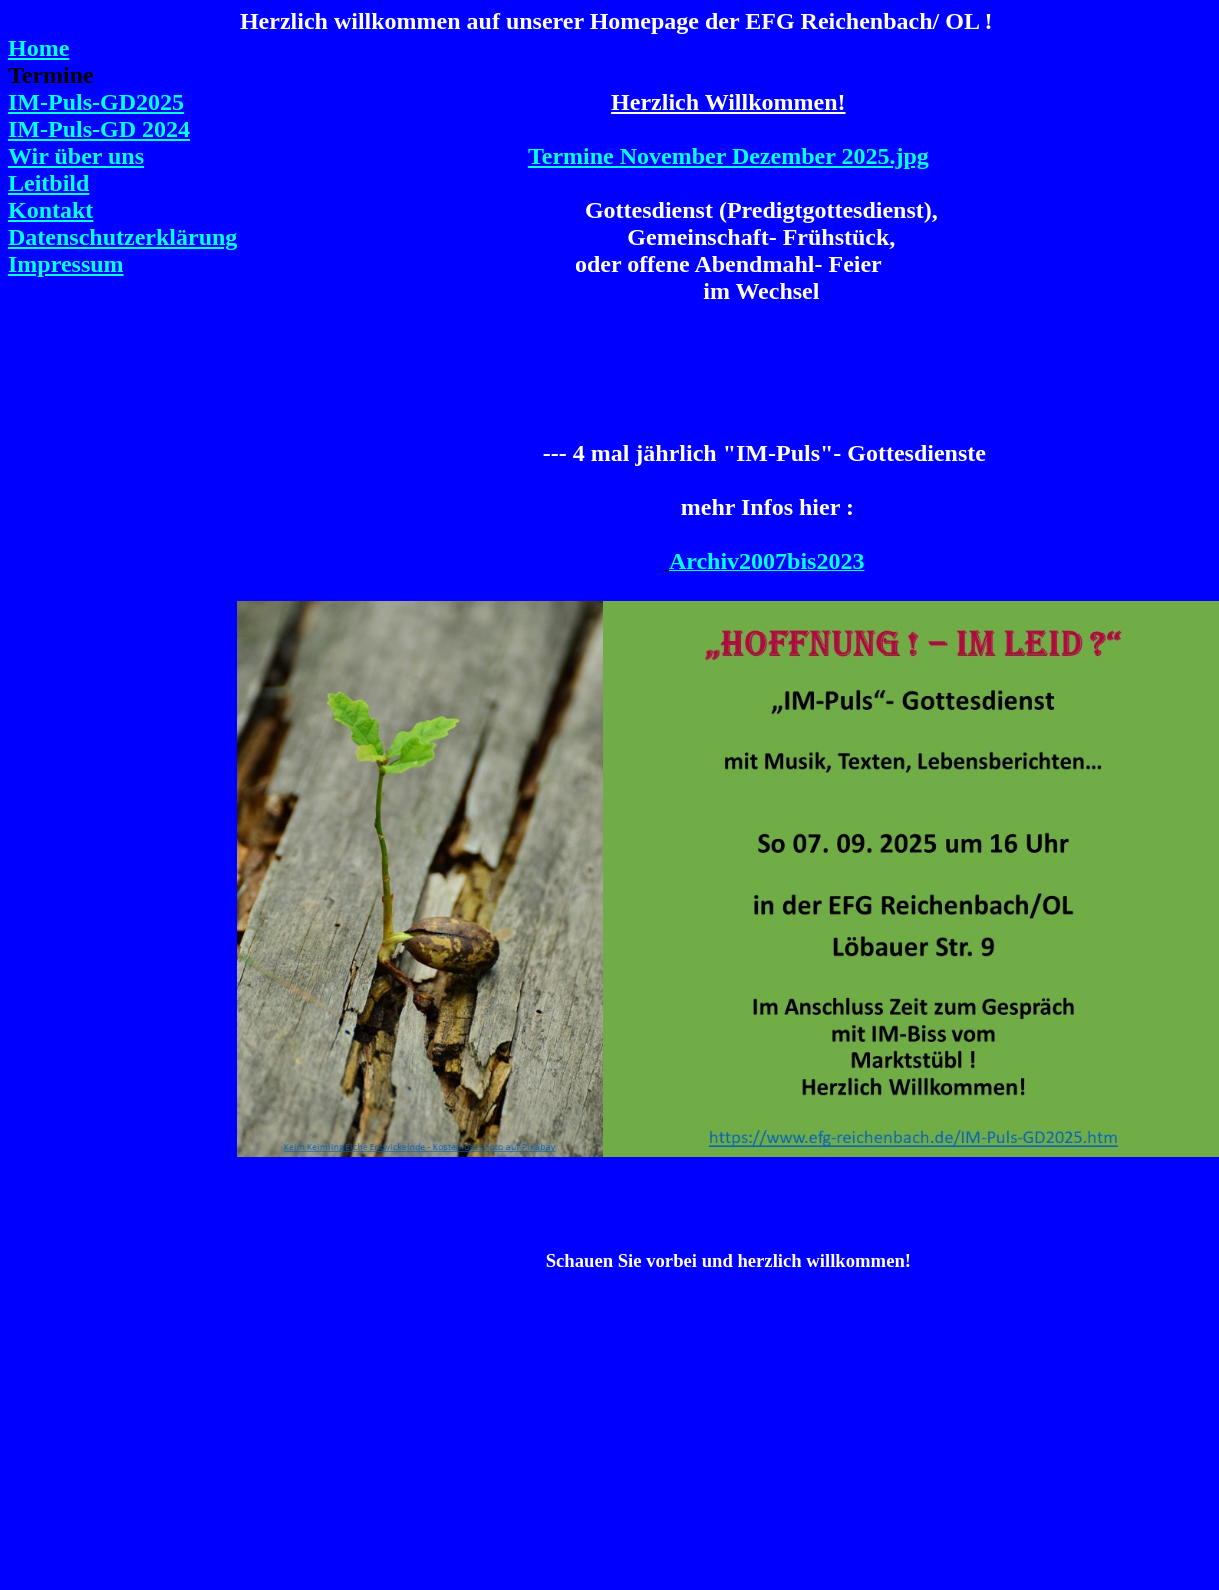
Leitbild (48, 183)
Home (38, 48)
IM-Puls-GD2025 (96, 102)
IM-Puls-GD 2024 (99, 129)
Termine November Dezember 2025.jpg (728, 156)
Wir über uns (76, 156)
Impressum (66, 264)
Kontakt (50, 210)
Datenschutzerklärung (122, 237)
